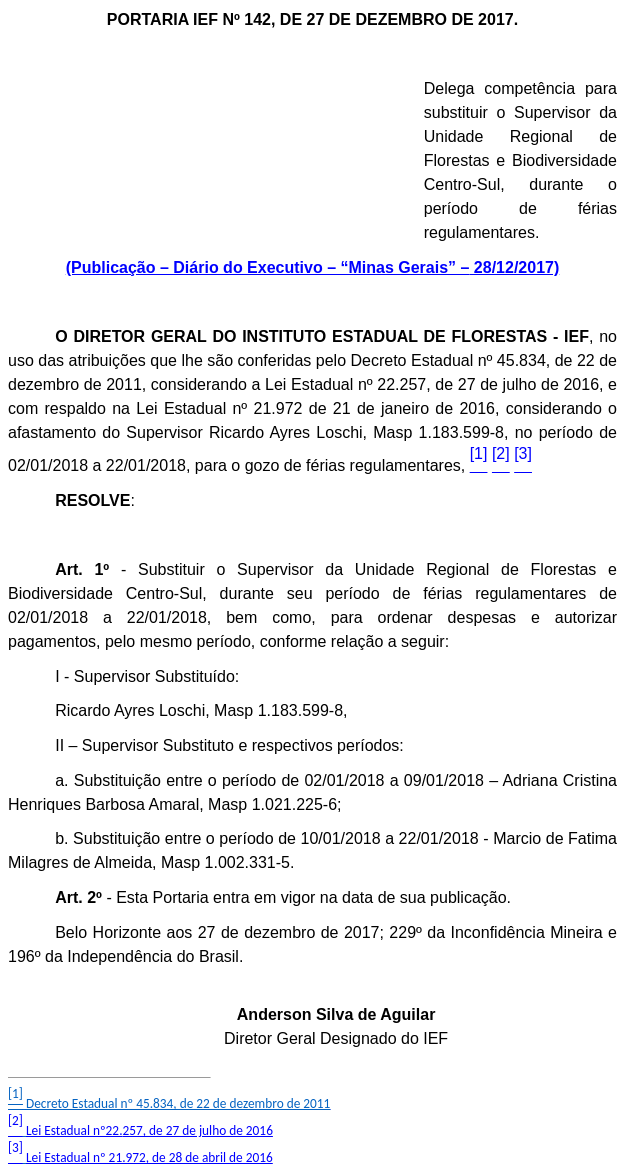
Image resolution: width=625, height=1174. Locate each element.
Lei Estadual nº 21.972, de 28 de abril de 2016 (149, 1157)
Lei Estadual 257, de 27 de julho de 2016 (149, 1130)
